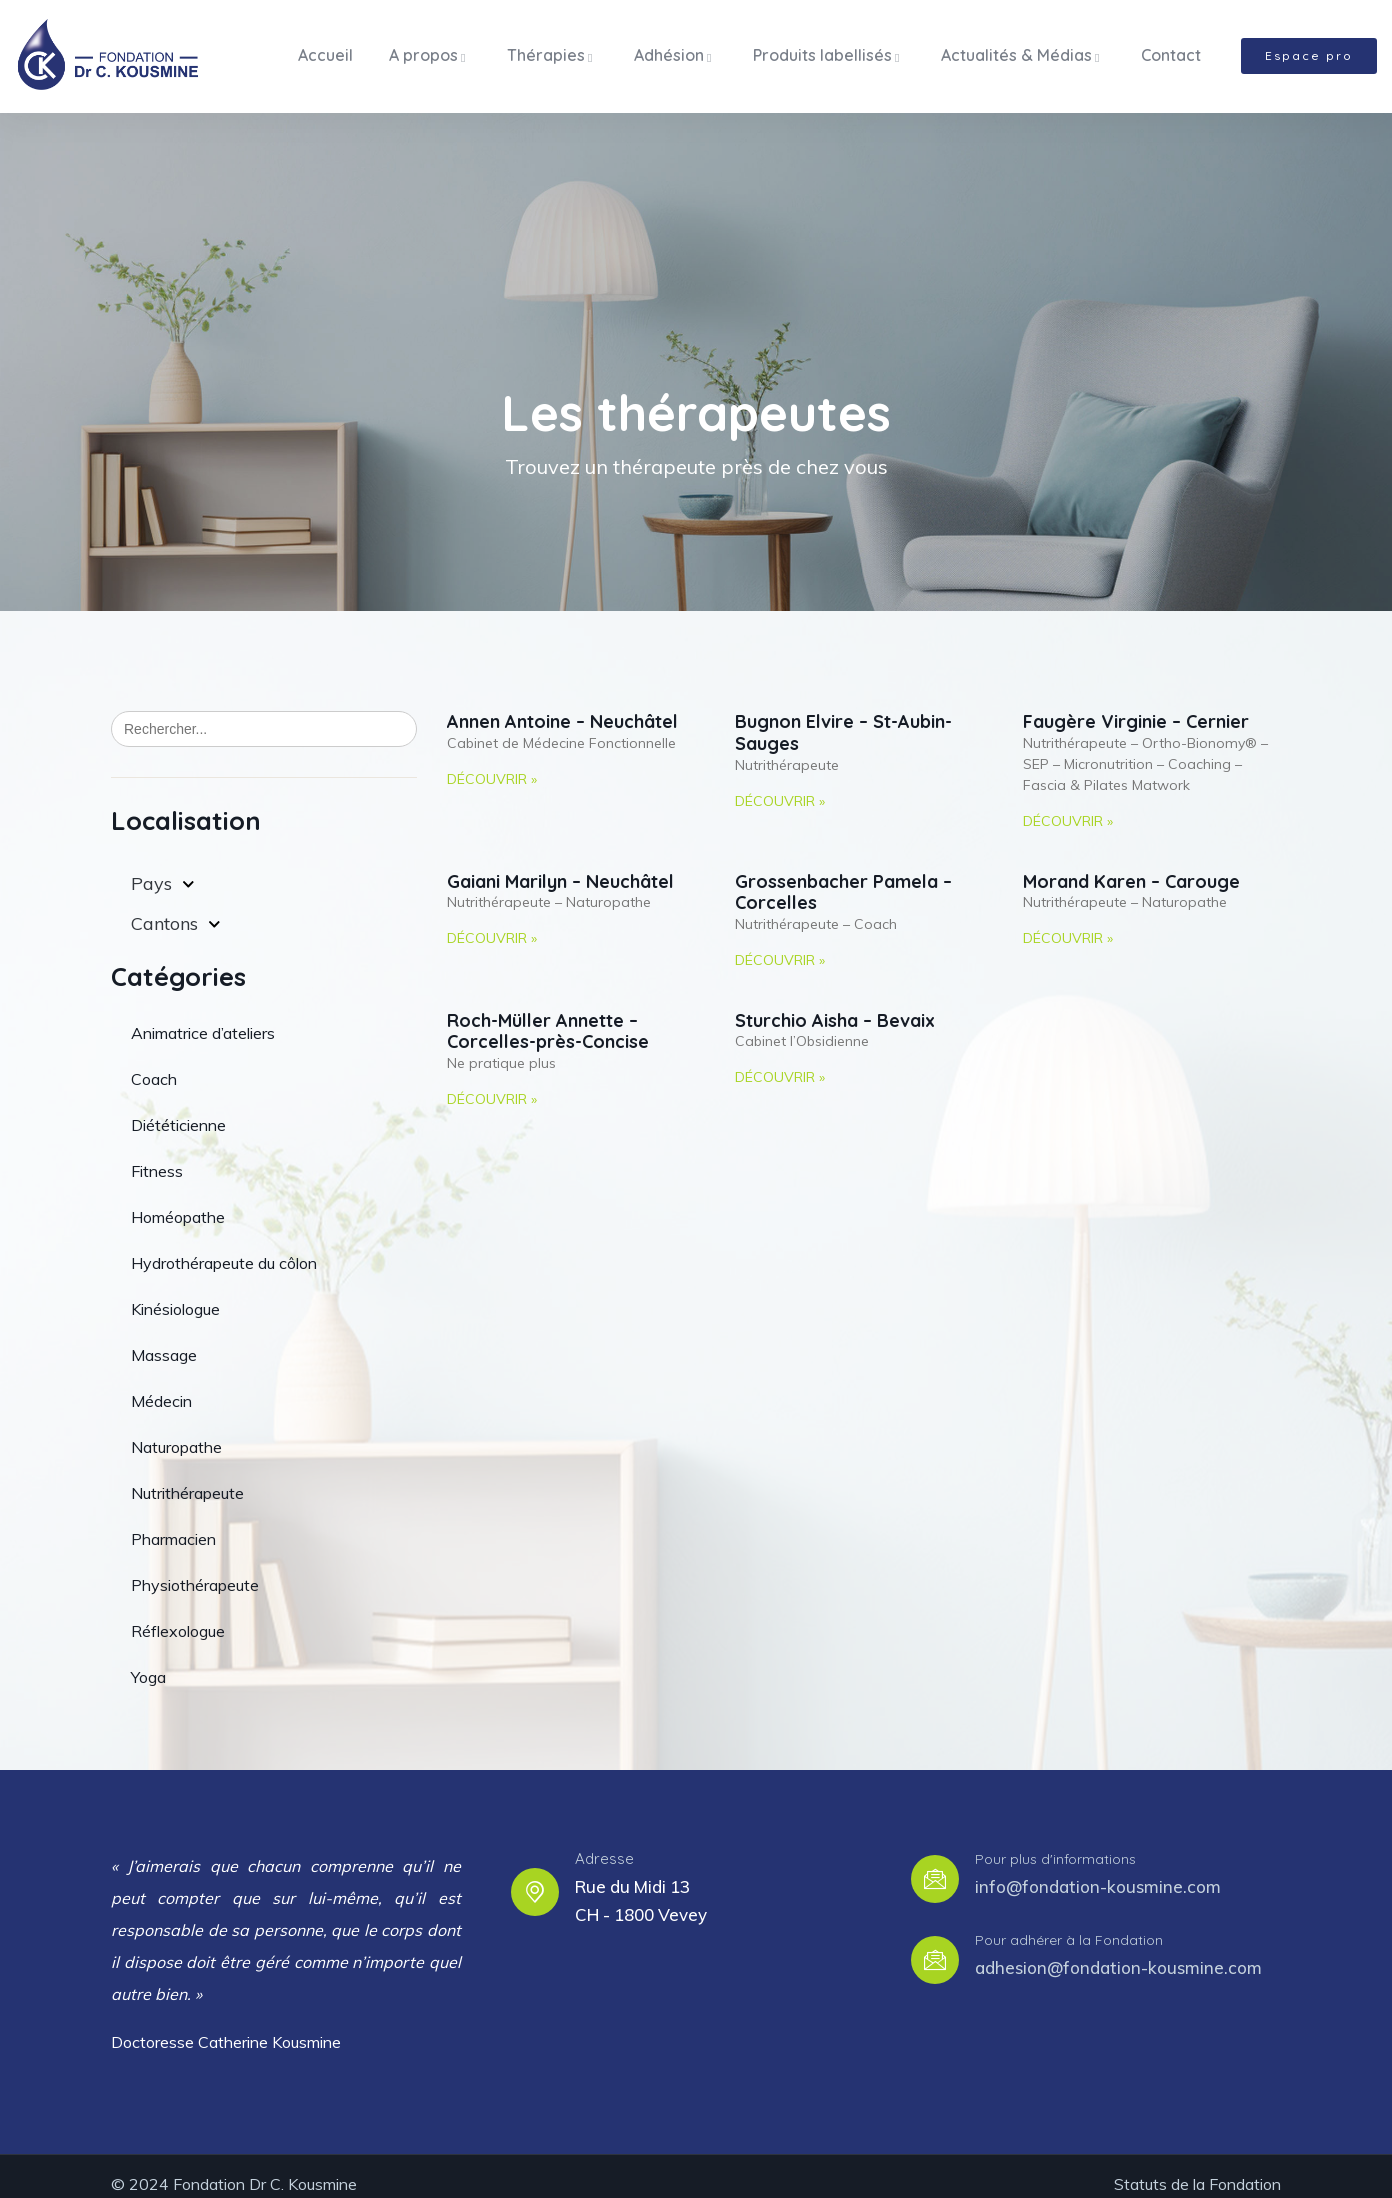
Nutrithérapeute (187, 1477)
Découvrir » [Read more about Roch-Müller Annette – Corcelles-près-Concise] (492, 1084)
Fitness (157, 1155)
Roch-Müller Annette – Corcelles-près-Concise (548, 1016)
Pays (163, 868)
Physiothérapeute (195, 1569)
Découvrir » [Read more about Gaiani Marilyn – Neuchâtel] (492, 923)
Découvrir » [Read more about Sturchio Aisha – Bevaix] (780, 1062)
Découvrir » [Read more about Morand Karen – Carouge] (1068, 923)
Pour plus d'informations (1055, 1844)
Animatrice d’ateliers (203, 1017)
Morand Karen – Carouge (1131, 866)
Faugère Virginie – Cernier (1136, 706)
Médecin (161, 1385)
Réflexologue (178, 1615)
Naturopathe (176, 1431)
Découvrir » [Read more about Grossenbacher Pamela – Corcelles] (780, 945)
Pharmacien (173, 1523)
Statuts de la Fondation (1197, 2168)
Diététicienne (178, 1109)
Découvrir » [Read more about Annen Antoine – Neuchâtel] (492, 764)
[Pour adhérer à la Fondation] (935, 1944)
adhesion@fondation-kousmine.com (1118, 1951)
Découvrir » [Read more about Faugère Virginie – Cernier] (1068, 806)
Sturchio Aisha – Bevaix (835, 1005)
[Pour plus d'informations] (935, 1863)
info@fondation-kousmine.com (1098, 1870)
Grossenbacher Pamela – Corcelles (843, 877)
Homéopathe (178, 1201)
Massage (164, 1339)
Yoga (148, 1661)
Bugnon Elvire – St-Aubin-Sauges (843, 717)
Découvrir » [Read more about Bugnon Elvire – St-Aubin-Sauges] (780, 785)
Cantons (176, 908)
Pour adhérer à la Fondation (1069, 1925)
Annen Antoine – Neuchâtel (562, 706)
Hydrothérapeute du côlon (224, 1247)
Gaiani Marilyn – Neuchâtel (560, 866)
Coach (154, 1063)
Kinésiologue (175, 1293)
